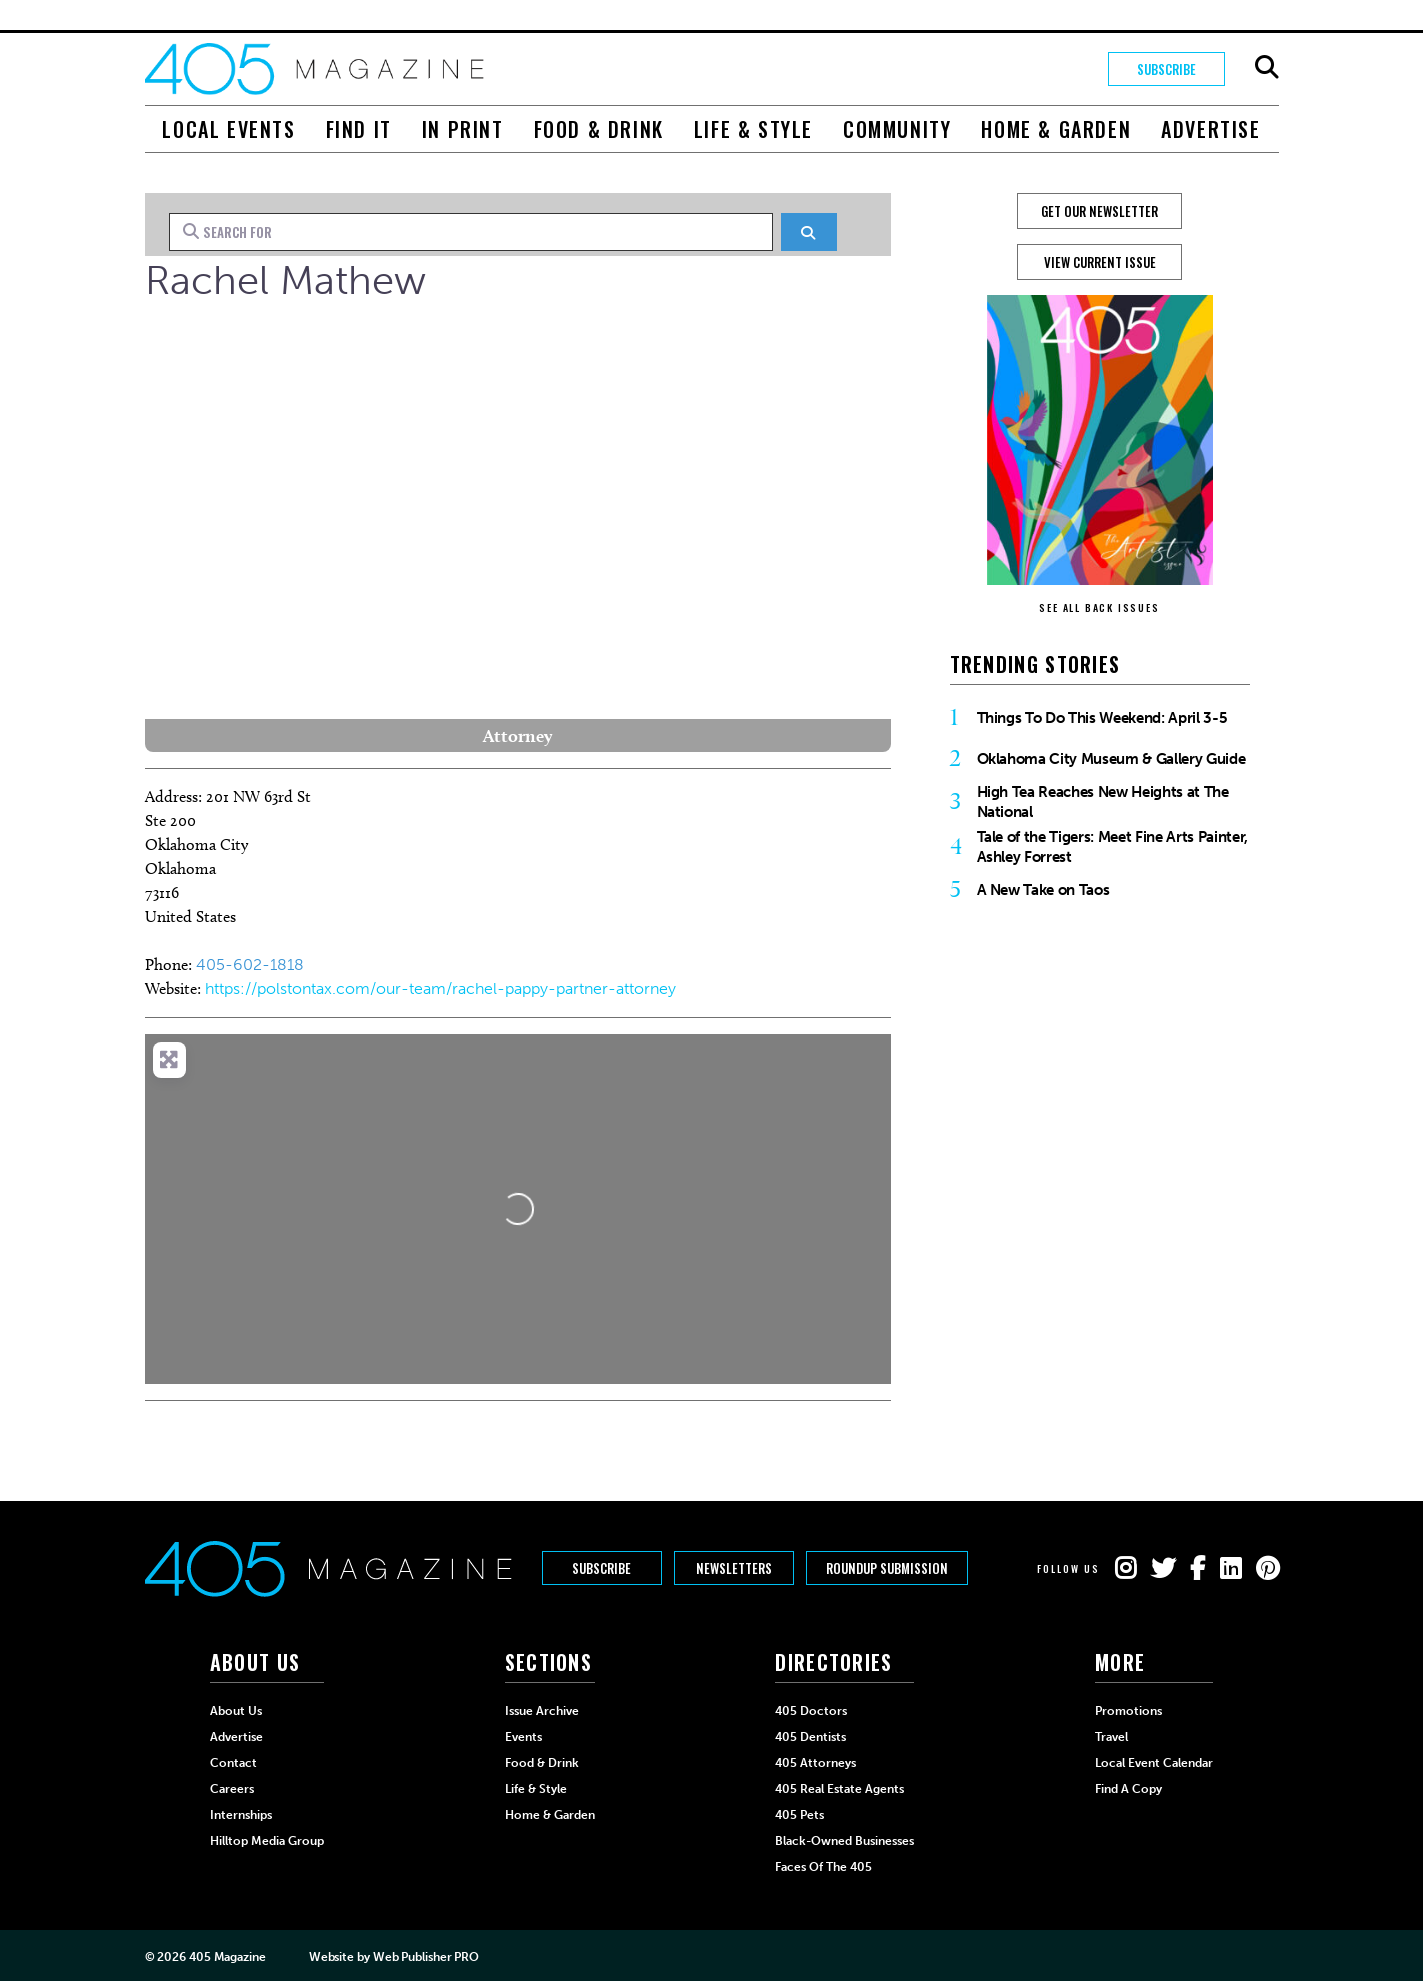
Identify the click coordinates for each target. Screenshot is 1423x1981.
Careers (232, 1789)
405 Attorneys (815, 1763)
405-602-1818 (250, 964)
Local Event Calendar (1154, 1763)
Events (523, 1737)
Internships (241, 1815)
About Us (236, 1711)
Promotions (1128, 1711)
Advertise (1210, 129)
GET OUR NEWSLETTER (1099, 211)
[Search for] (471, 232)
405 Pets (799, 1815)
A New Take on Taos (1043, 890)
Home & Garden (1056, 129)
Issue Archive (542, 1711)
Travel (1111, 1737)
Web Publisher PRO (426, 1957)
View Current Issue (1100, 262)
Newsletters (737, 1569)
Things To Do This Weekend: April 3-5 (1102, 718)
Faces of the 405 (823, 1867)
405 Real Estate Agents (839, 1789)
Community (897, 129)
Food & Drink (599, 129)
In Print (463, 129)
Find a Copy (1128, 1789)
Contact (233, 1763)
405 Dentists (810, 1737)
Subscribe (1164, 69)
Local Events (228, 129)
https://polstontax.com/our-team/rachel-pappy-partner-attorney (440, 988)
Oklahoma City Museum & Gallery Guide (1111, 759)
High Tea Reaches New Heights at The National (1103, 802)
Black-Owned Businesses (844, 1841)
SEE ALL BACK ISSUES (1099, 607)
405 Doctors (811, 1711)
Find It (359, 129)
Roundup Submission (893, 1569)
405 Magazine (227, 1957)
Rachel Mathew (285, 280)
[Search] (808, 231)
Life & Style (753, 129)
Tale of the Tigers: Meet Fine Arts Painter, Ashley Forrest (1112, 847)
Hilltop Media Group (267, 1841)
